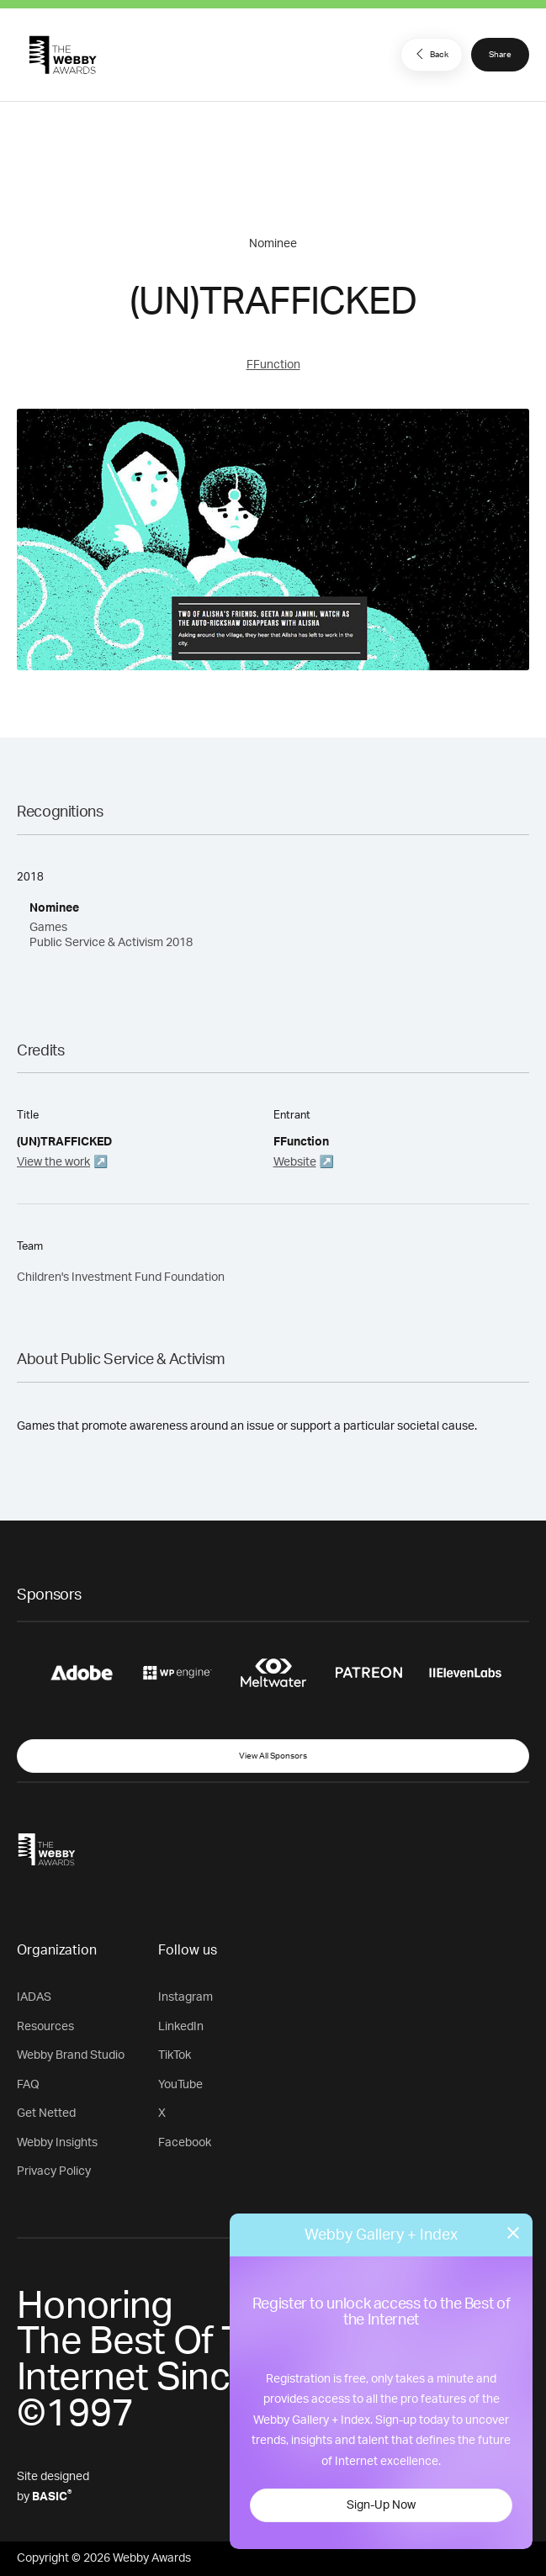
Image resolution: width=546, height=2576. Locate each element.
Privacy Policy (54, 2171)
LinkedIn (181, 2027)
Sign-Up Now (381, 2505)
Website (294, 1162)
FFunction (273, 365)
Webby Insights (57, 2143)
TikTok (174, 2055)
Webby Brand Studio (71, 2055)
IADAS (34, 1997)
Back (429, 53)
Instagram (185, 1997)
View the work (53, 1162)
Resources (45, 2027)
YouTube (180, 2085)
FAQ (28, 2085)
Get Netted (46, 2113)
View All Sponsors (273, 1756)
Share (500, 54)
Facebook (184, 2143)
